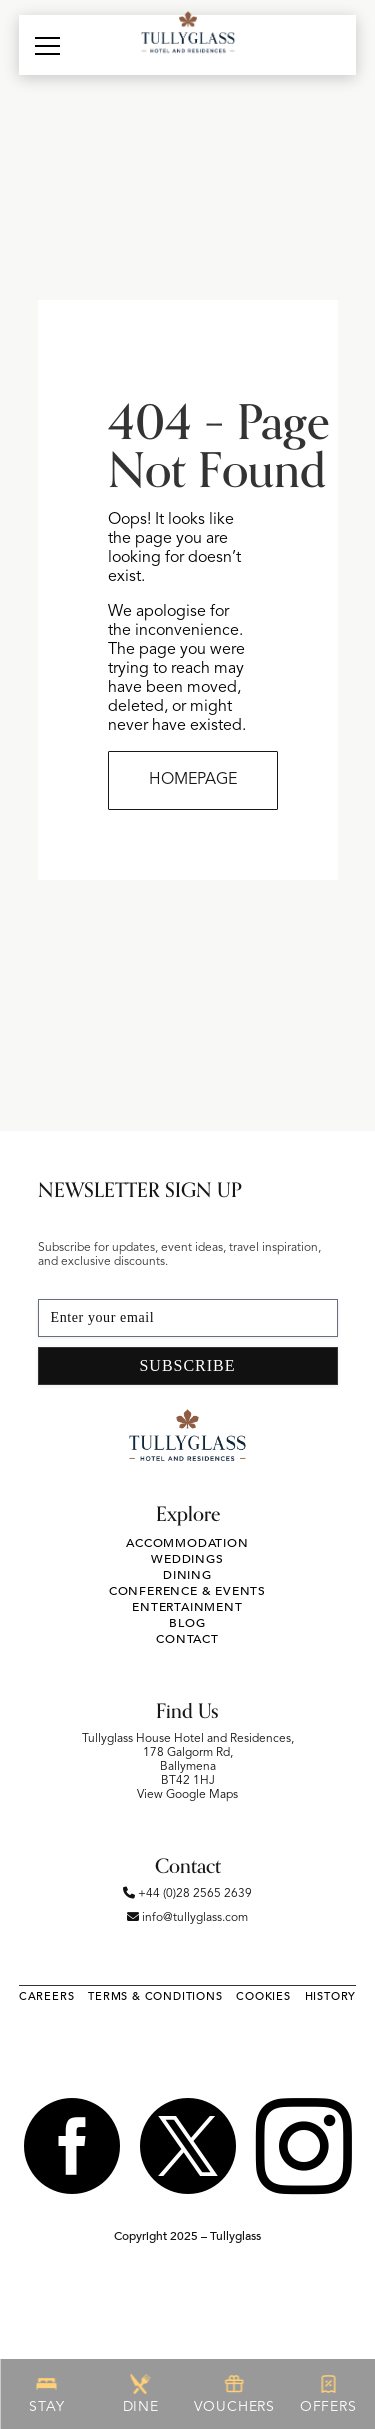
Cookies (263, 1996)
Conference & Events (187, 1591)
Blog (187, 1623)
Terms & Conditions (155, 1996)
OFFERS (328, 2394)
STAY (46, 2394)
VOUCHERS (234, 2394)
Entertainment (187, 1607)
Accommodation (187, 1543)
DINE (141, 2394)
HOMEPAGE (193, 780)
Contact (187, 1639)
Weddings (187, 1559)
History (331, 1996)
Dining (187, 1575)
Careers (47, 1996)
